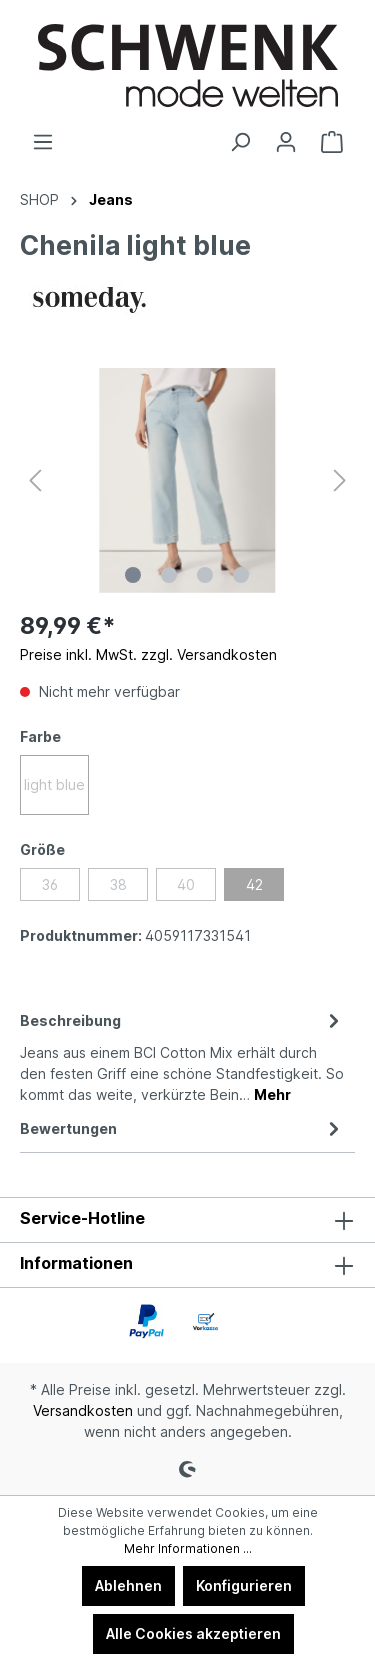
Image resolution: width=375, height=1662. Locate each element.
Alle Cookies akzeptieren (193, 1633)
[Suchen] (240, 142)
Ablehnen (128, 1585)
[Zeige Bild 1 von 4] (133, 575)
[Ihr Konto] (286, 142)
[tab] (182, 1056)
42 (254, 884)
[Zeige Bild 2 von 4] (169, 575)
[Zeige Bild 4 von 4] (241, 575)
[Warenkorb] (332, 142)
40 (186, 884)
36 (50, 884)
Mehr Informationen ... (188, 1548)
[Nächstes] (340, 480)
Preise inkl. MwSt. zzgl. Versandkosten (148, 654)
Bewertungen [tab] (182, 1128)
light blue (54, 784)
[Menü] (43, 142)
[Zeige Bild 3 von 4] (205, 575)
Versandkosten (83, 1410)
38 (118, 884)
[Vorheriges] (35, 480)
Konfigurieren (244, 1585)
